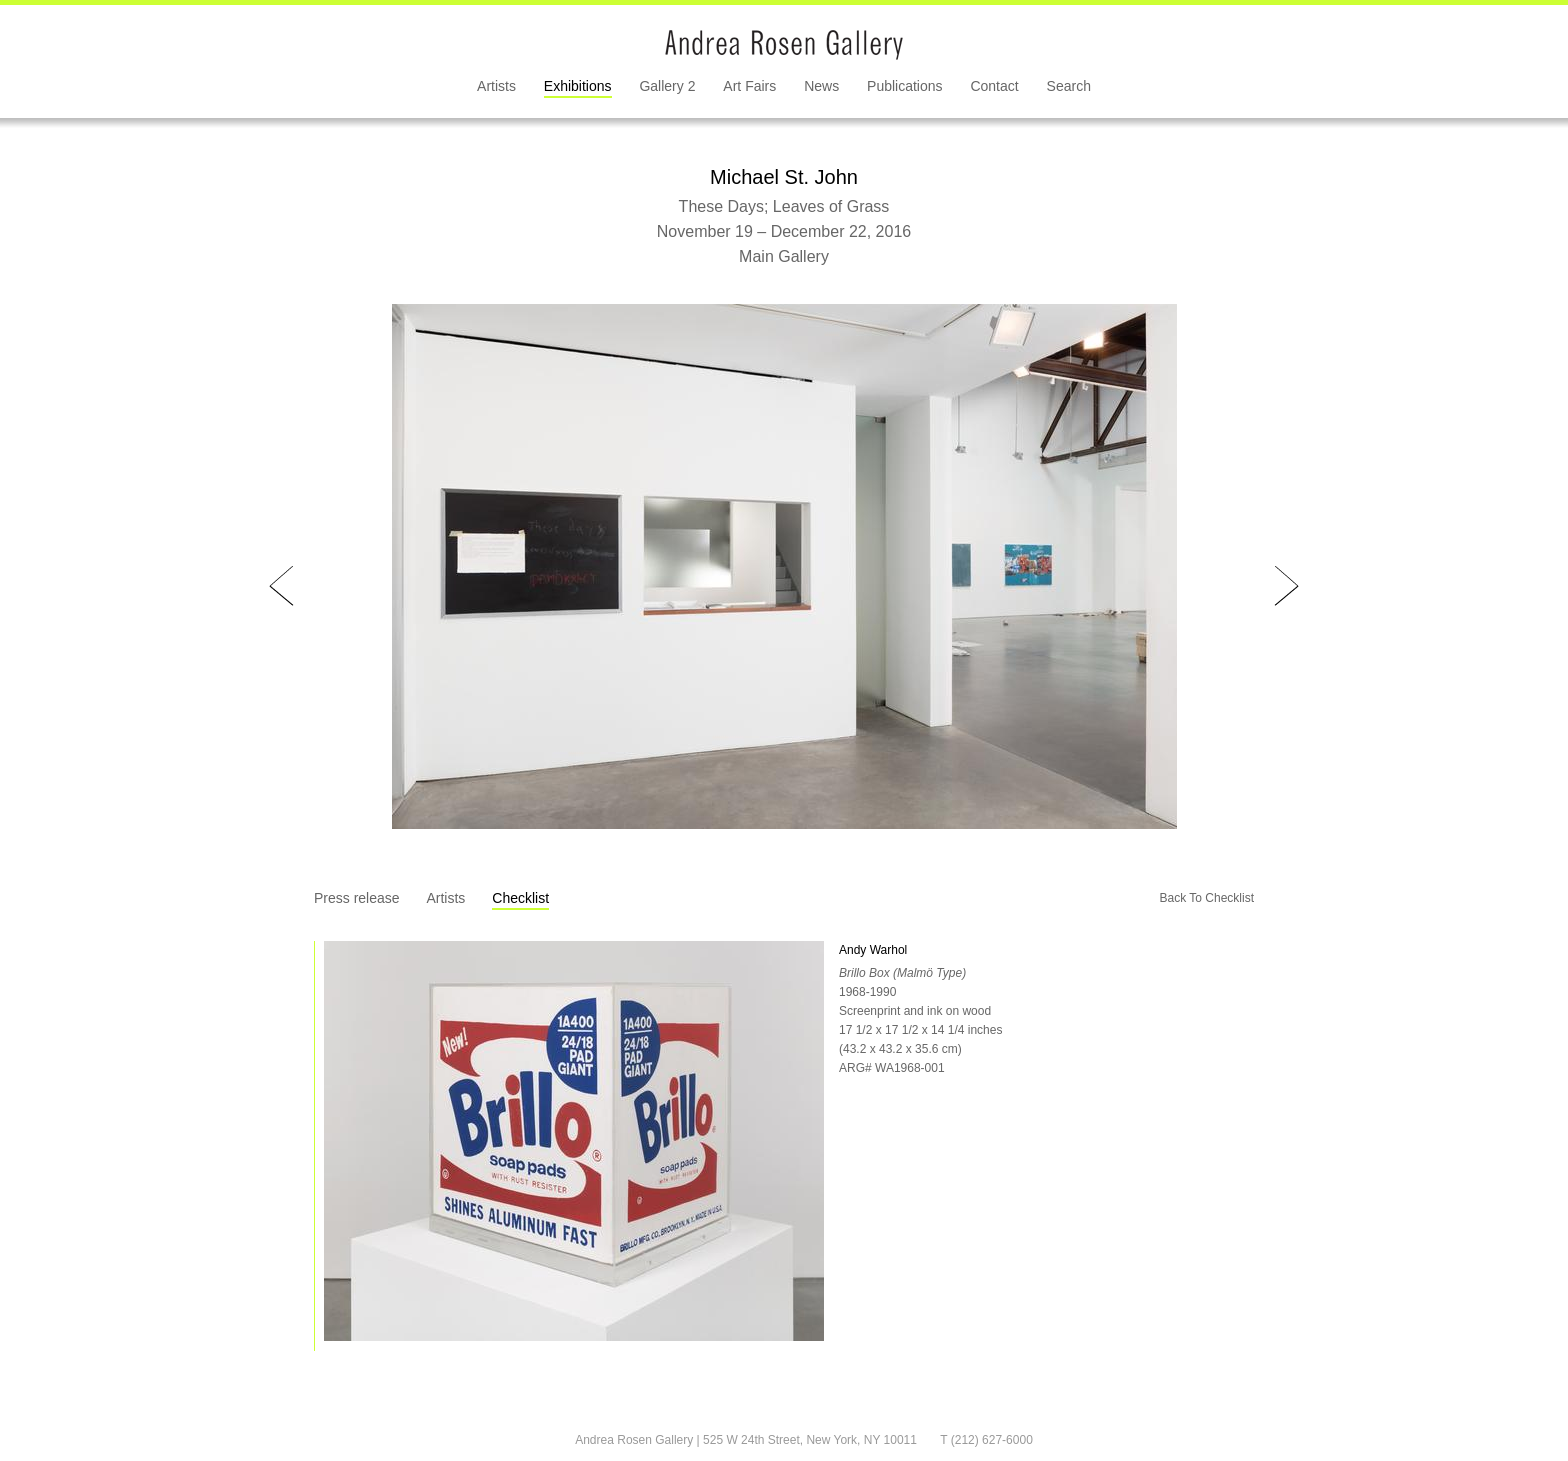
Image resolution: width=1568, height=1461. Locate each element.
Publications (905, 86)
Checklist (520, 898)
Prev (281, 586)
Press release (357, 898)
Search (1069, 86)
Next (1286, 586)
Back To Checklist (1207, 898)
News (821, 86)
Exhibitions (578, 86)
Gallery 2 (667, 86)
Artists (496, 86)
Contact (994, 86)
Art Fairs (749, 86)
